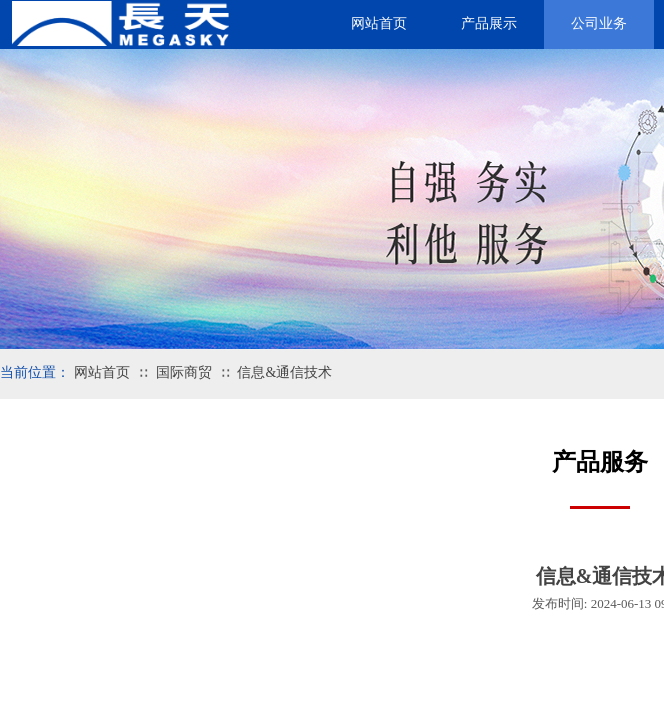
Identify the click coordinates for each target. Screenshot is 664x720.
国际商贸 (184, 372)
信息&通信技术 (284, 372)
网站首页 (102, 372)
